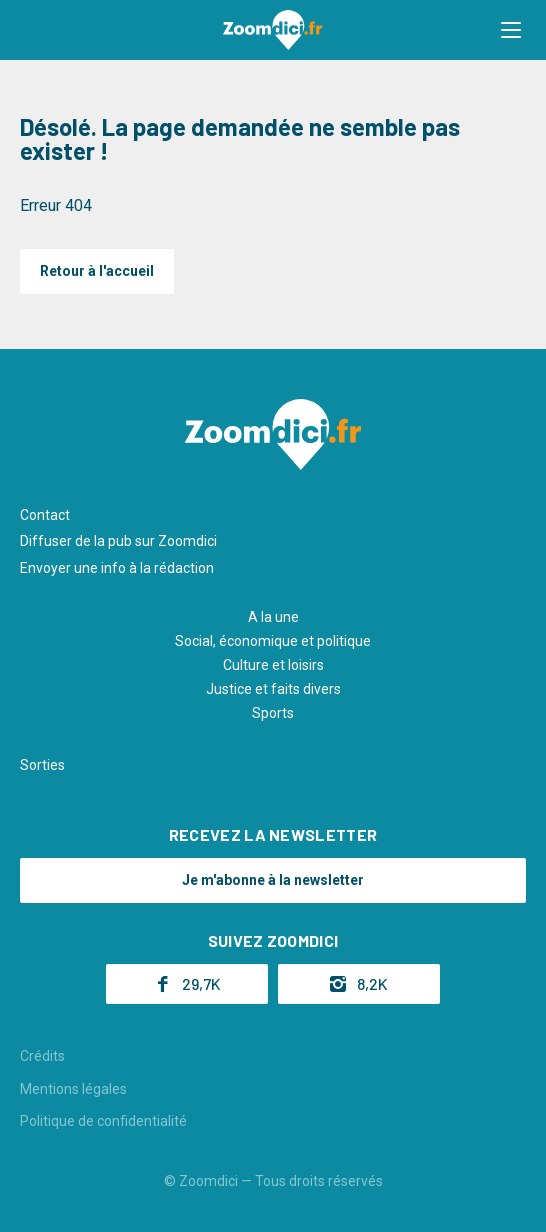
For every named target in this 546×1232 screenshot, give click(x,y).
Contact (45, 515)
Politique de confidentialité (103, 1121)
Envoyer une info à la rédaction (117, 568)
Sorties (42, 765)
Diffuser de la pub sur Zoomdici (118, 541)
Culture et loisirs (273, 665)
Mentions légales (73, 1089)
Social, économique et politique (273, 641)
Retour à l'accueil (97, 271)
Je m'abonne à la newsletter (273, 880)
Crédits (42, 1056)
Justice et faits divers (273, 689)
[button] (511, 30)
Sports (273, 713)
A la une (273, 617)
